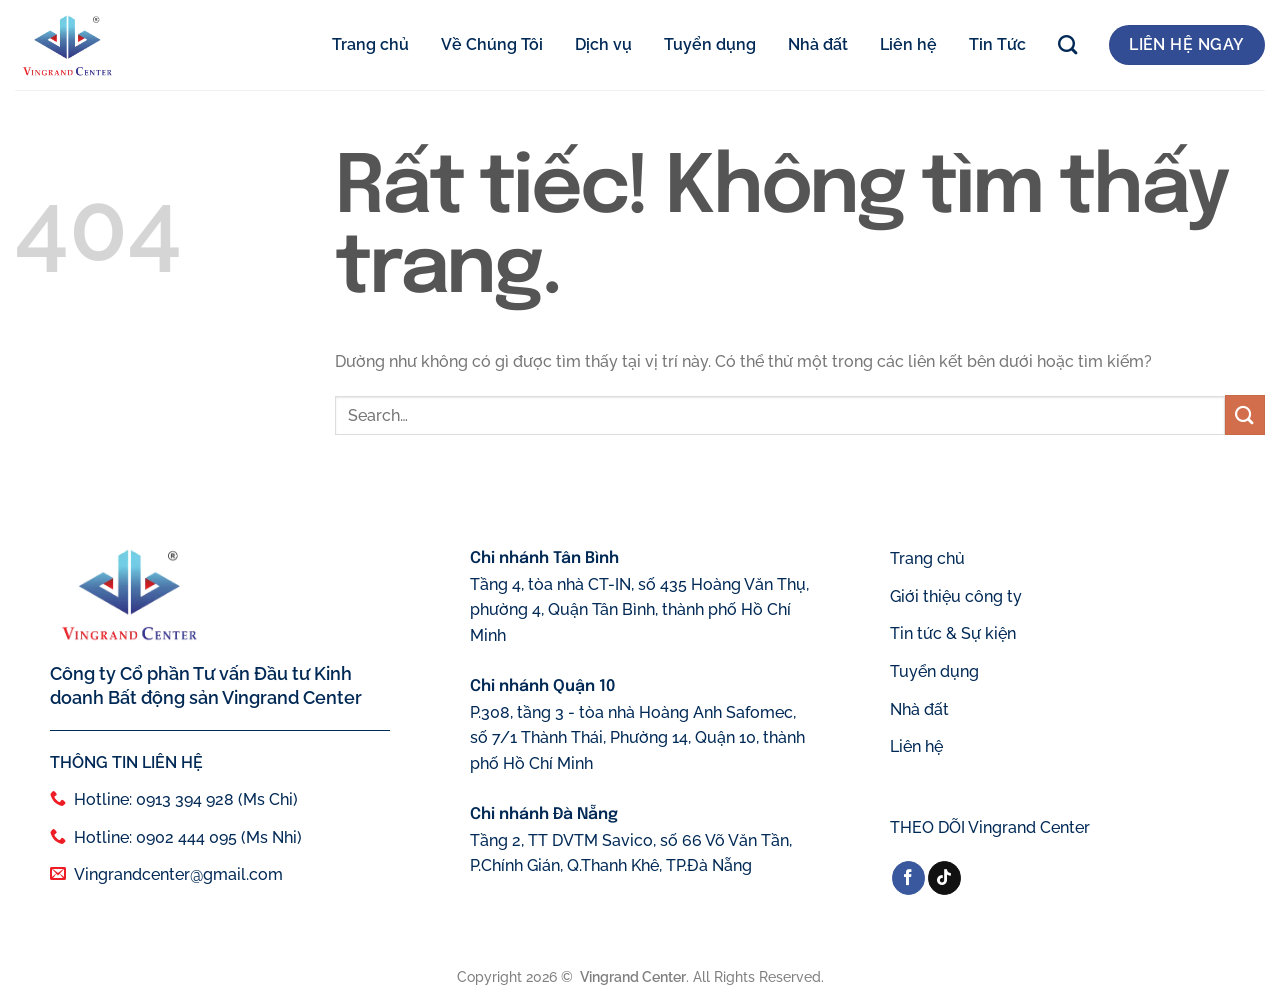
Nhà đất (818, 44)
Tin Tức (997, 44)
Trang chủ (370, 44)
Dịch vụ (603, 44)
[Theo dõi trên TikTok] (944, 878)
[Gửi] (1245, 415)
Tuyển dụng (710, 44)
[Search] (1067, 45)
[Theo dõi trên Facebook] (908, 878)
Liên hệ (908, 44)
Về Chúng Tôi (492, 44)
